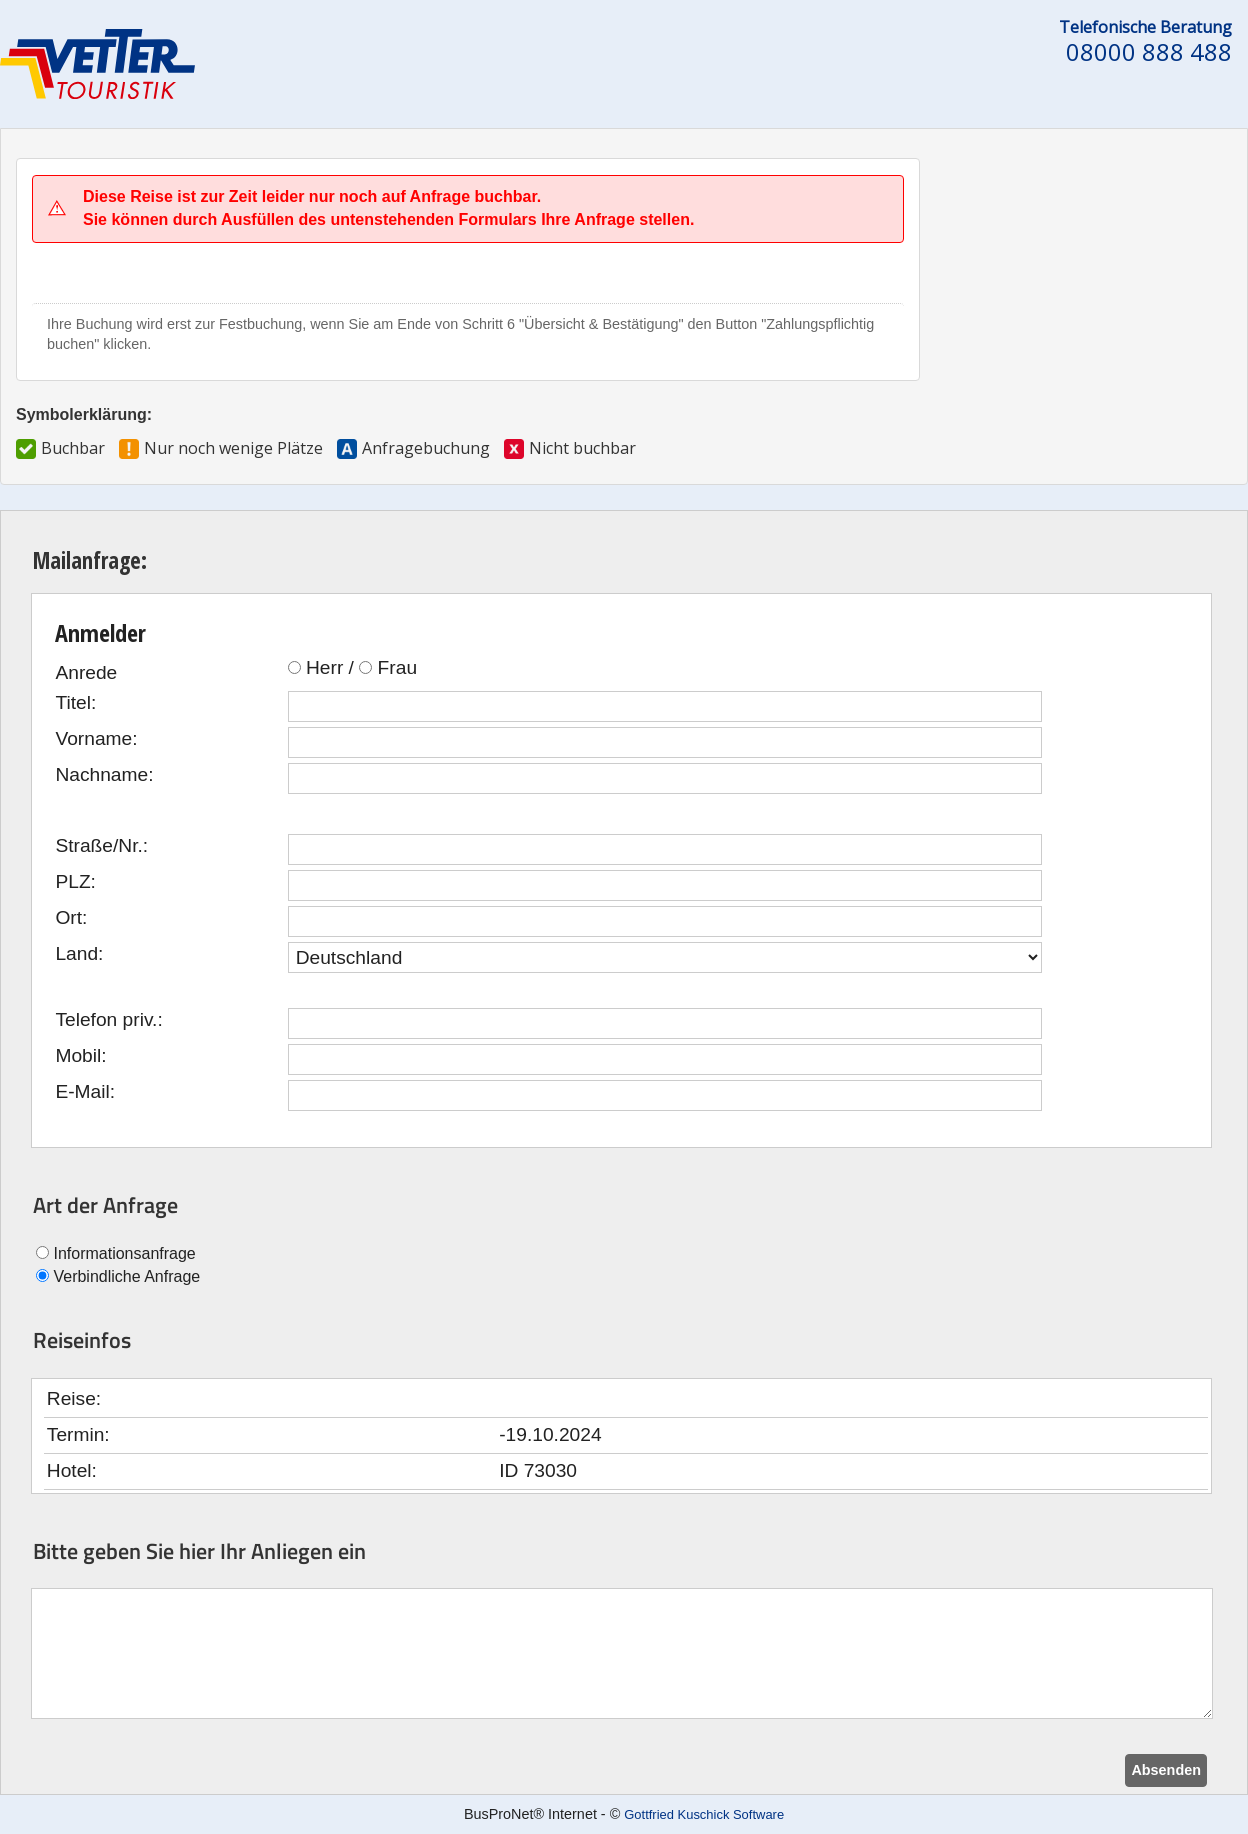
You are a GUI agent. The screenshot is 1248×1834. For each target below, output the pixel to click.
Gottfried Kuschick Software (704, 1814)
